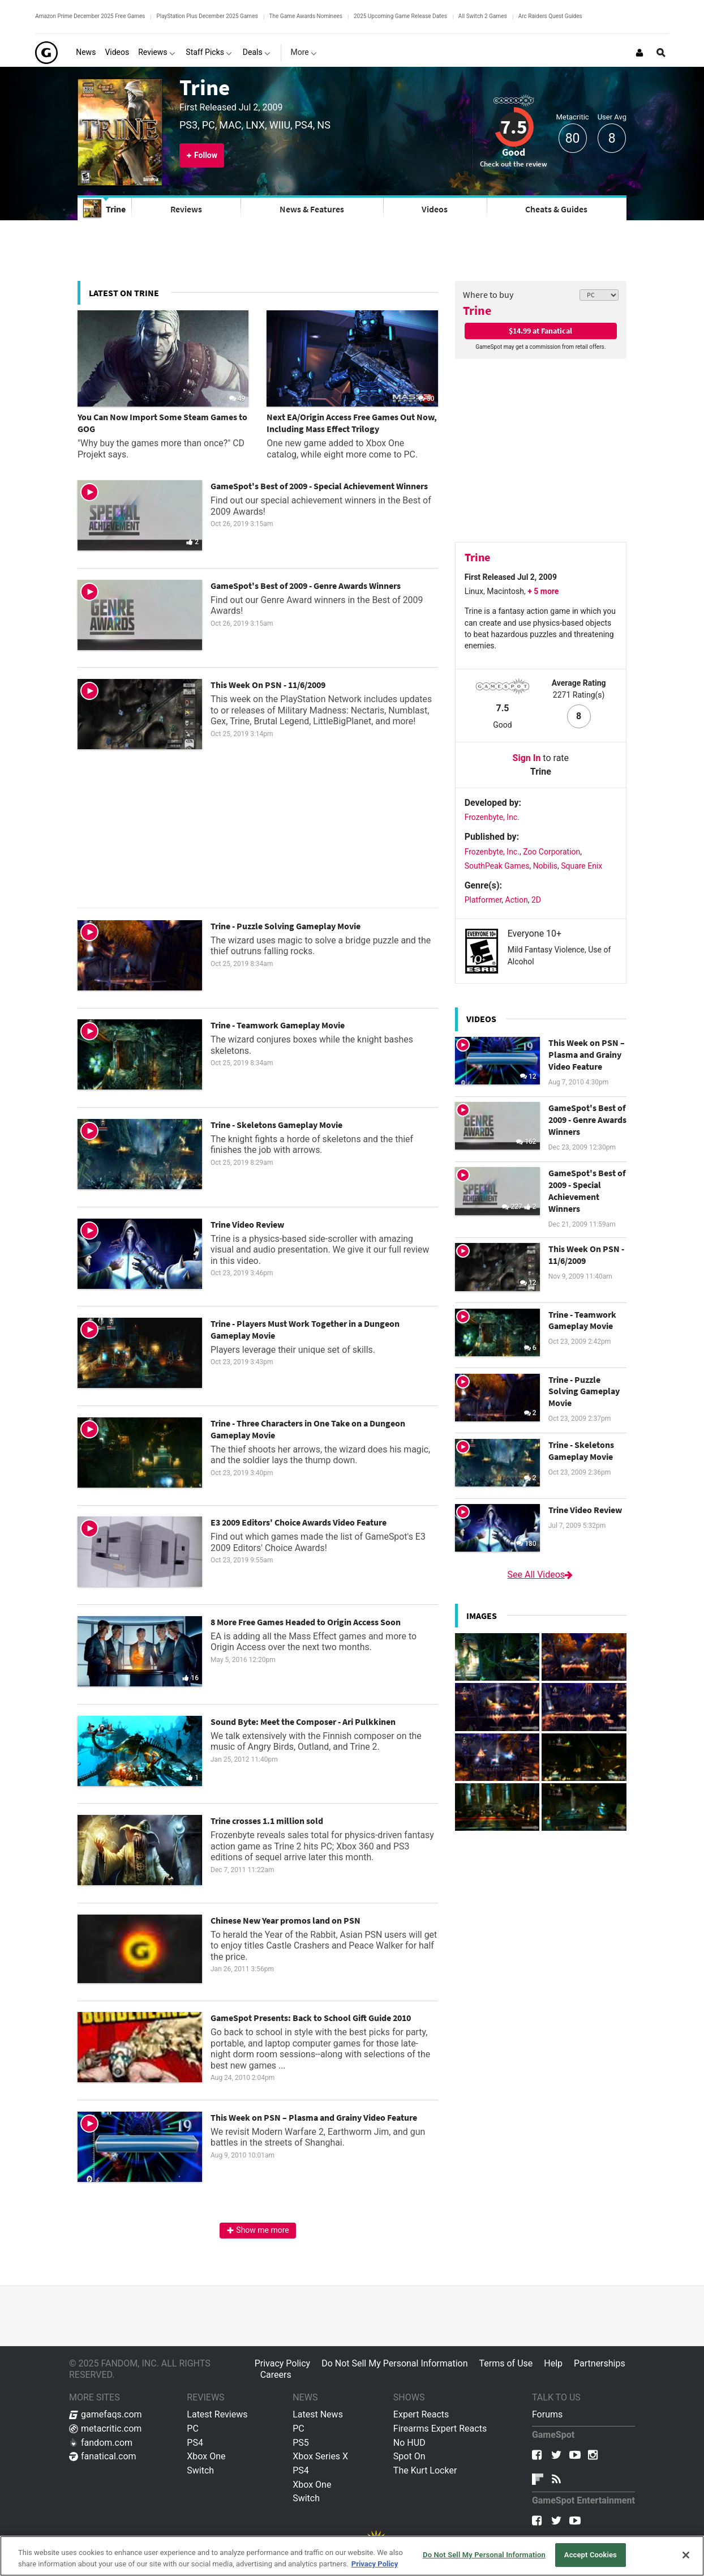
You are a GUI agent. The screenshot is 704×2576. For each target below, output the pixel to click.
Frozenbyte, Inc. (492, 817)
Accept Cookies (590, 2555)
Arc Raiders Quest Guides (550, 16)
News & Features (312, 209)
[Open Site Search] (661, 53)
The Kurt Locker (425, 2470)
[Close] (685, 2555)
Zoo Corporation (551, 851)
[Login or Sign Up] (639, 53)
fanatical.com (102, 2456)
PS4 (195, 2442)
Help (553, 2363)
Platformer (483, 899)
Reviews (186, 209)
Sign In (527, 758)
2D (536, 899)
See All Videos (541, 1574)
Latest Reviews (217, 2414)
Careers (275, 2374)
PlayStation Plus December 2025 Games (206, 16)
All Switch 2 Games (482, 16)
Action (516, 899)
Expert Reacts (421, 2414)
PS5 (301, 2442)
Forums (547, 2414)
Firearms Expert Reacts (440, 2428)
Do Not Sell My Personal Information (394, 2363)
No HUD (409, 2442)
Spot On (409, 2456)
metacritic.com (105, 2428)
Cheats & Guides (556, 209)
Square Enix (581, 865)
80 (572, 138)
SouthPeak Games (497, 865)
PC (193, 2428)
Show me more (257, 2230)
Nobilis (545, 865)
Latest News (318, 2414)
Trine (204, 87)
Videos (435, 209)
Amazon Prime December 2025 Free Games (90, 16)
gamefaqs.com (105, 2414)
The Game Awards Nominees (305, 16)
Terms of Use (506, 2363)
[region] (352, 2556)
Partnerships (599, 2363)
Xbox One (206, 2456)
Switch (200, 2470)
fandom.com (100, 2442)
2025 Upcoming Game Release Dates (400, 16)
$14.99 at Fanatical (540, 331)
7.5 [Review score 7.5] (513, 126)
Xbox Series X (320, 2456)
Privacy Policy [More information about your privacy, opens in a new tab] (374, 2564)
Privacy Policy (283, 2363)
